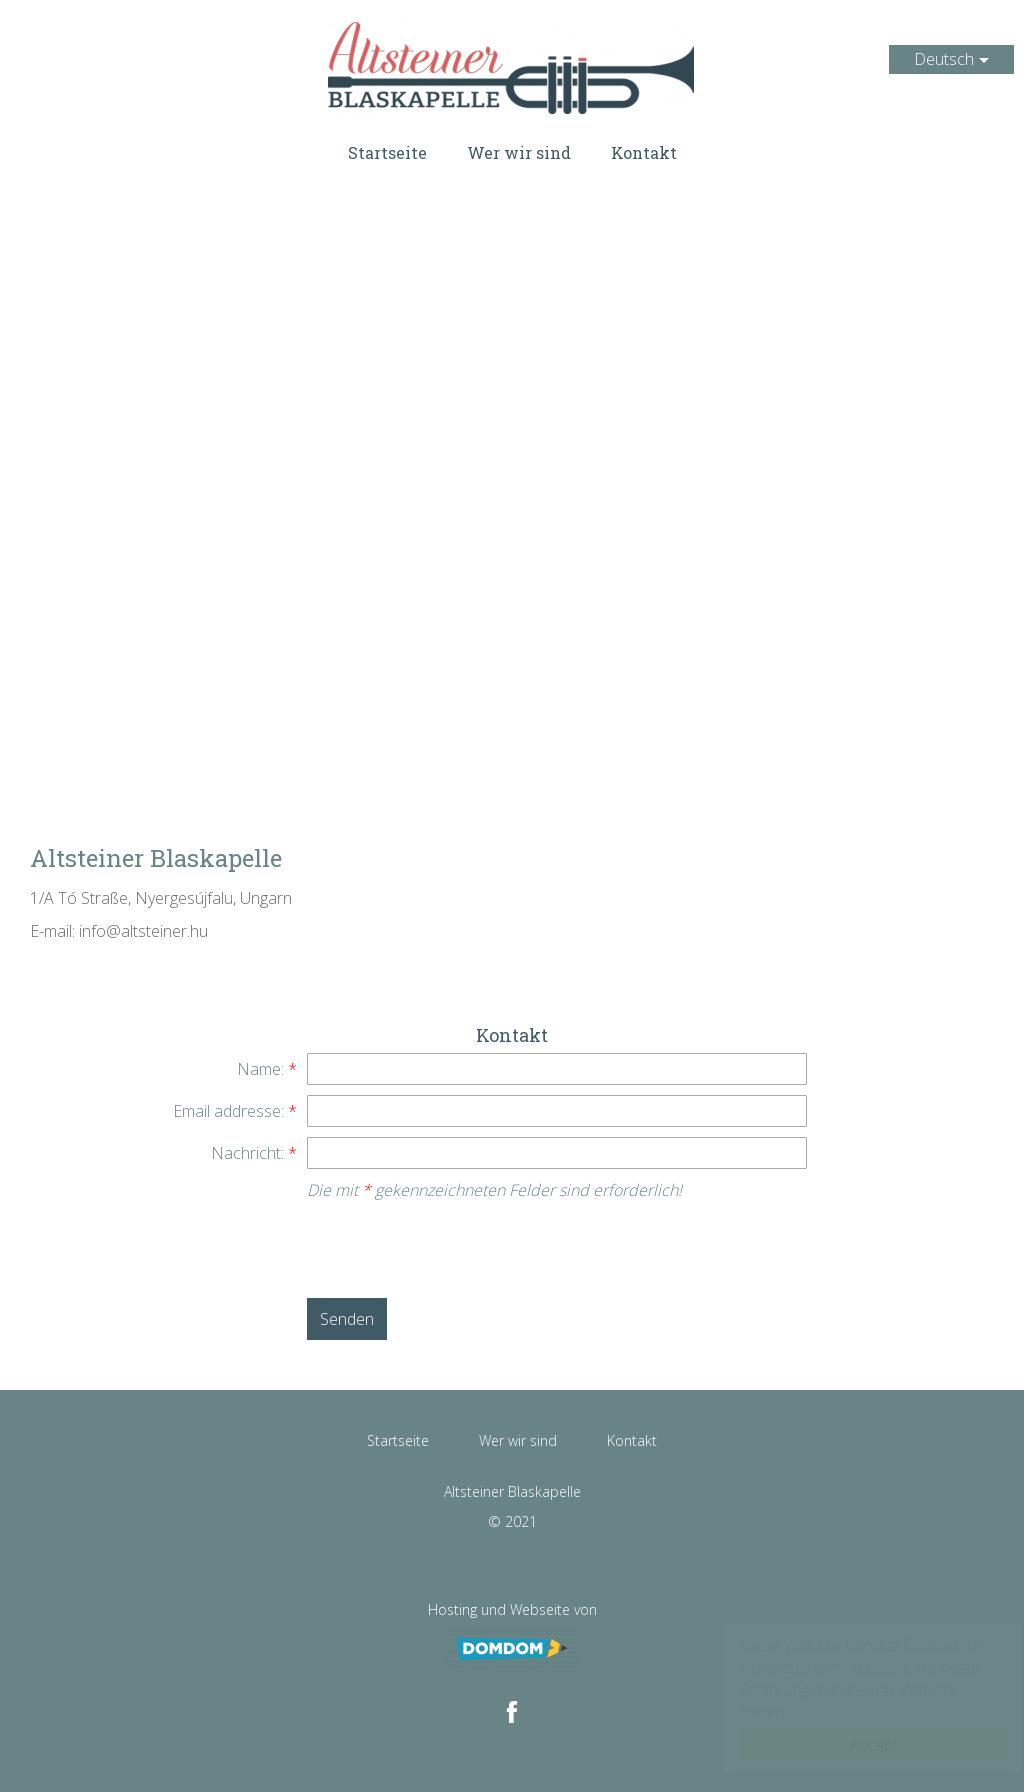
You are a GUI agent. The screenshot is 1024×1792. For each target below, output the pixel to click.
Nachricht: (254, 1153)
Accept (854, 1745)
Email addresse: (235, 1111)
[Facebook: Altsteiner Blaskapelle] (512, 1712)
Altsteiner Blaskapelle (511, 68)
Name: (267, 1069)
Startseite (387, 152)
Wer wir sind (519, 152)
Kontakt (644, 152)
